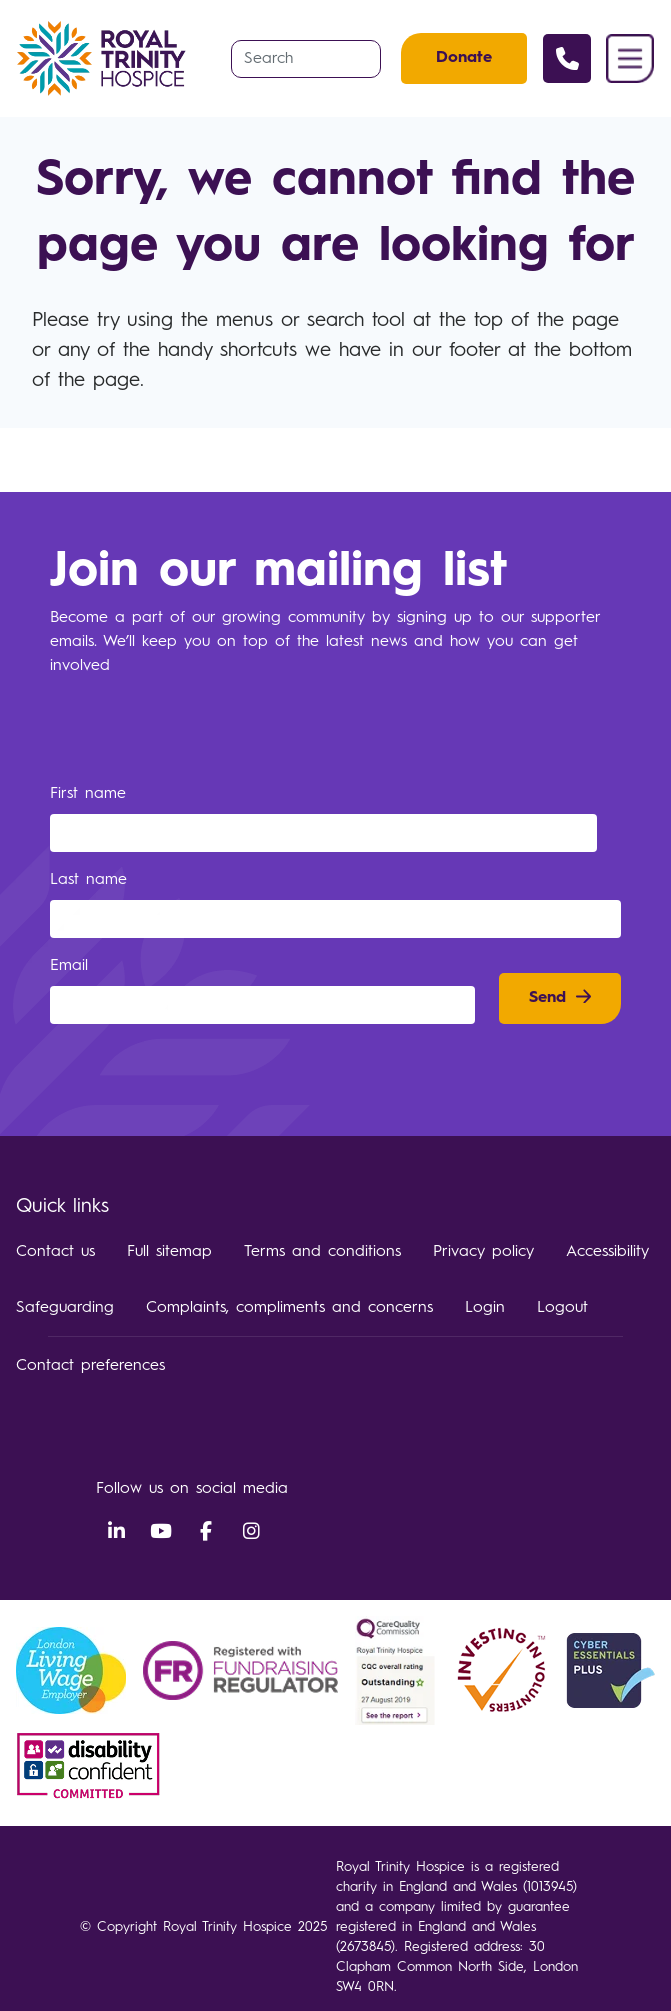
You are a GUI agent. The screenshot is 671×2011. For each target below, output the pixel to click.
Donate (464, 58)
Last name (92, 880)
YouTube (161, 1532)
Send (547, 998)
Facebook (206, 1532)
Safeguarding (65, 1308)
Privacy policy (483, 1252)
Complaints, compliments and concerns (289, 1308)
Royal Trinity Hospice (107, 58)
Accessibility (607, 1252)
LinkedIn (116, 1532)
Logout (562, 1308)
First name (91, 794)
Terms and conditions (322, 1252)
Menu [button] (630, 58)
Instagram (251, 1532)
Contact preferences (90, 1366)
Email (72, 966)
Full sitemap (169, 1252)
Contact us (55, 1252)
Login (485, 1308)
